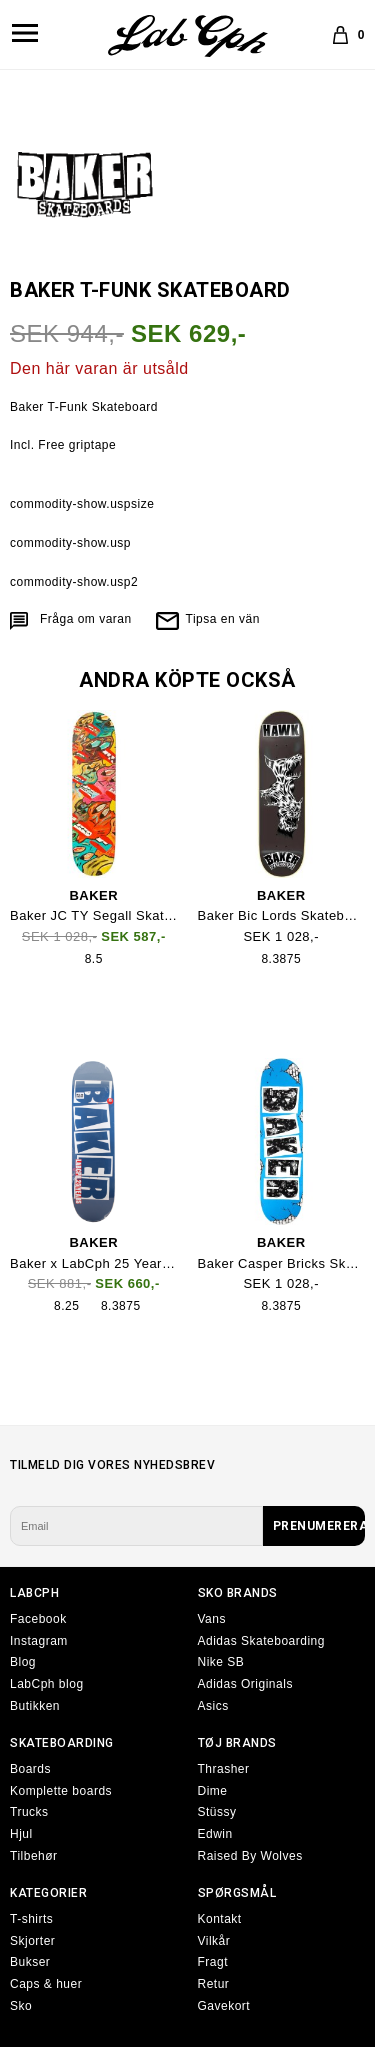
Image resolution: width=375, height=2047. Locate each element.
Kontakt (220, 1919)
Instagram (39, 1641)
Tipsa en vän (223, 619)
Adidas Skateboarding (261, 1641)
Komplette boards (61, 1791)
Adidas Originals (245, 1684)
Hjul (21, 1834)
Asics (213, 1706)
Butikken (35, 1706)
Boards (30, 1769)
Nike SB (221, 1662)
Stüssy (217, 1812)
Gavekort (224, 2006)
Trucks (29, 1812)
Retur (214, 1984)
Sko (21, 2006)
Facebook (38, 1619)
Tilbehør (34, 1856)
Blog (23, 1662)
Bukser (30, 1962)
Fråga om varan (86, 619)
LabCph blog (47, 1684)
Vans (212, 1619)
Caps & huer (46, 1984)
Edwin (215, 1834)
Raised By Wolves (250, 1856)
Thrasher (224, 1769)
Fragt (213, 1962)
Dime (213, 1791)
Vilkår (214, 1941)
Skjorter (32, 1941)
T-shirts (31, 1919)
